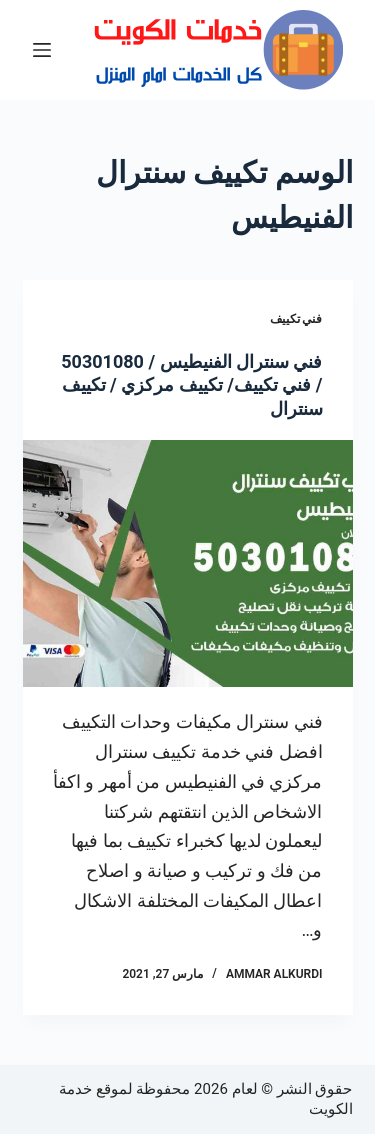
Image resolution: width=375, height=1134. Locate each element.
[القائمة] (42, 50)
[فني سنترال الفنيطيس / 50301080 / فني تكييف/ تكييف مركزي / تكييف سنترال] (188, 564)
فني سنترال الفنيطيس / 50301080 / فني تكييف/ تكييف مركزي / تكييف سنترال (191, 385)
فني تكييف (296, 319)
